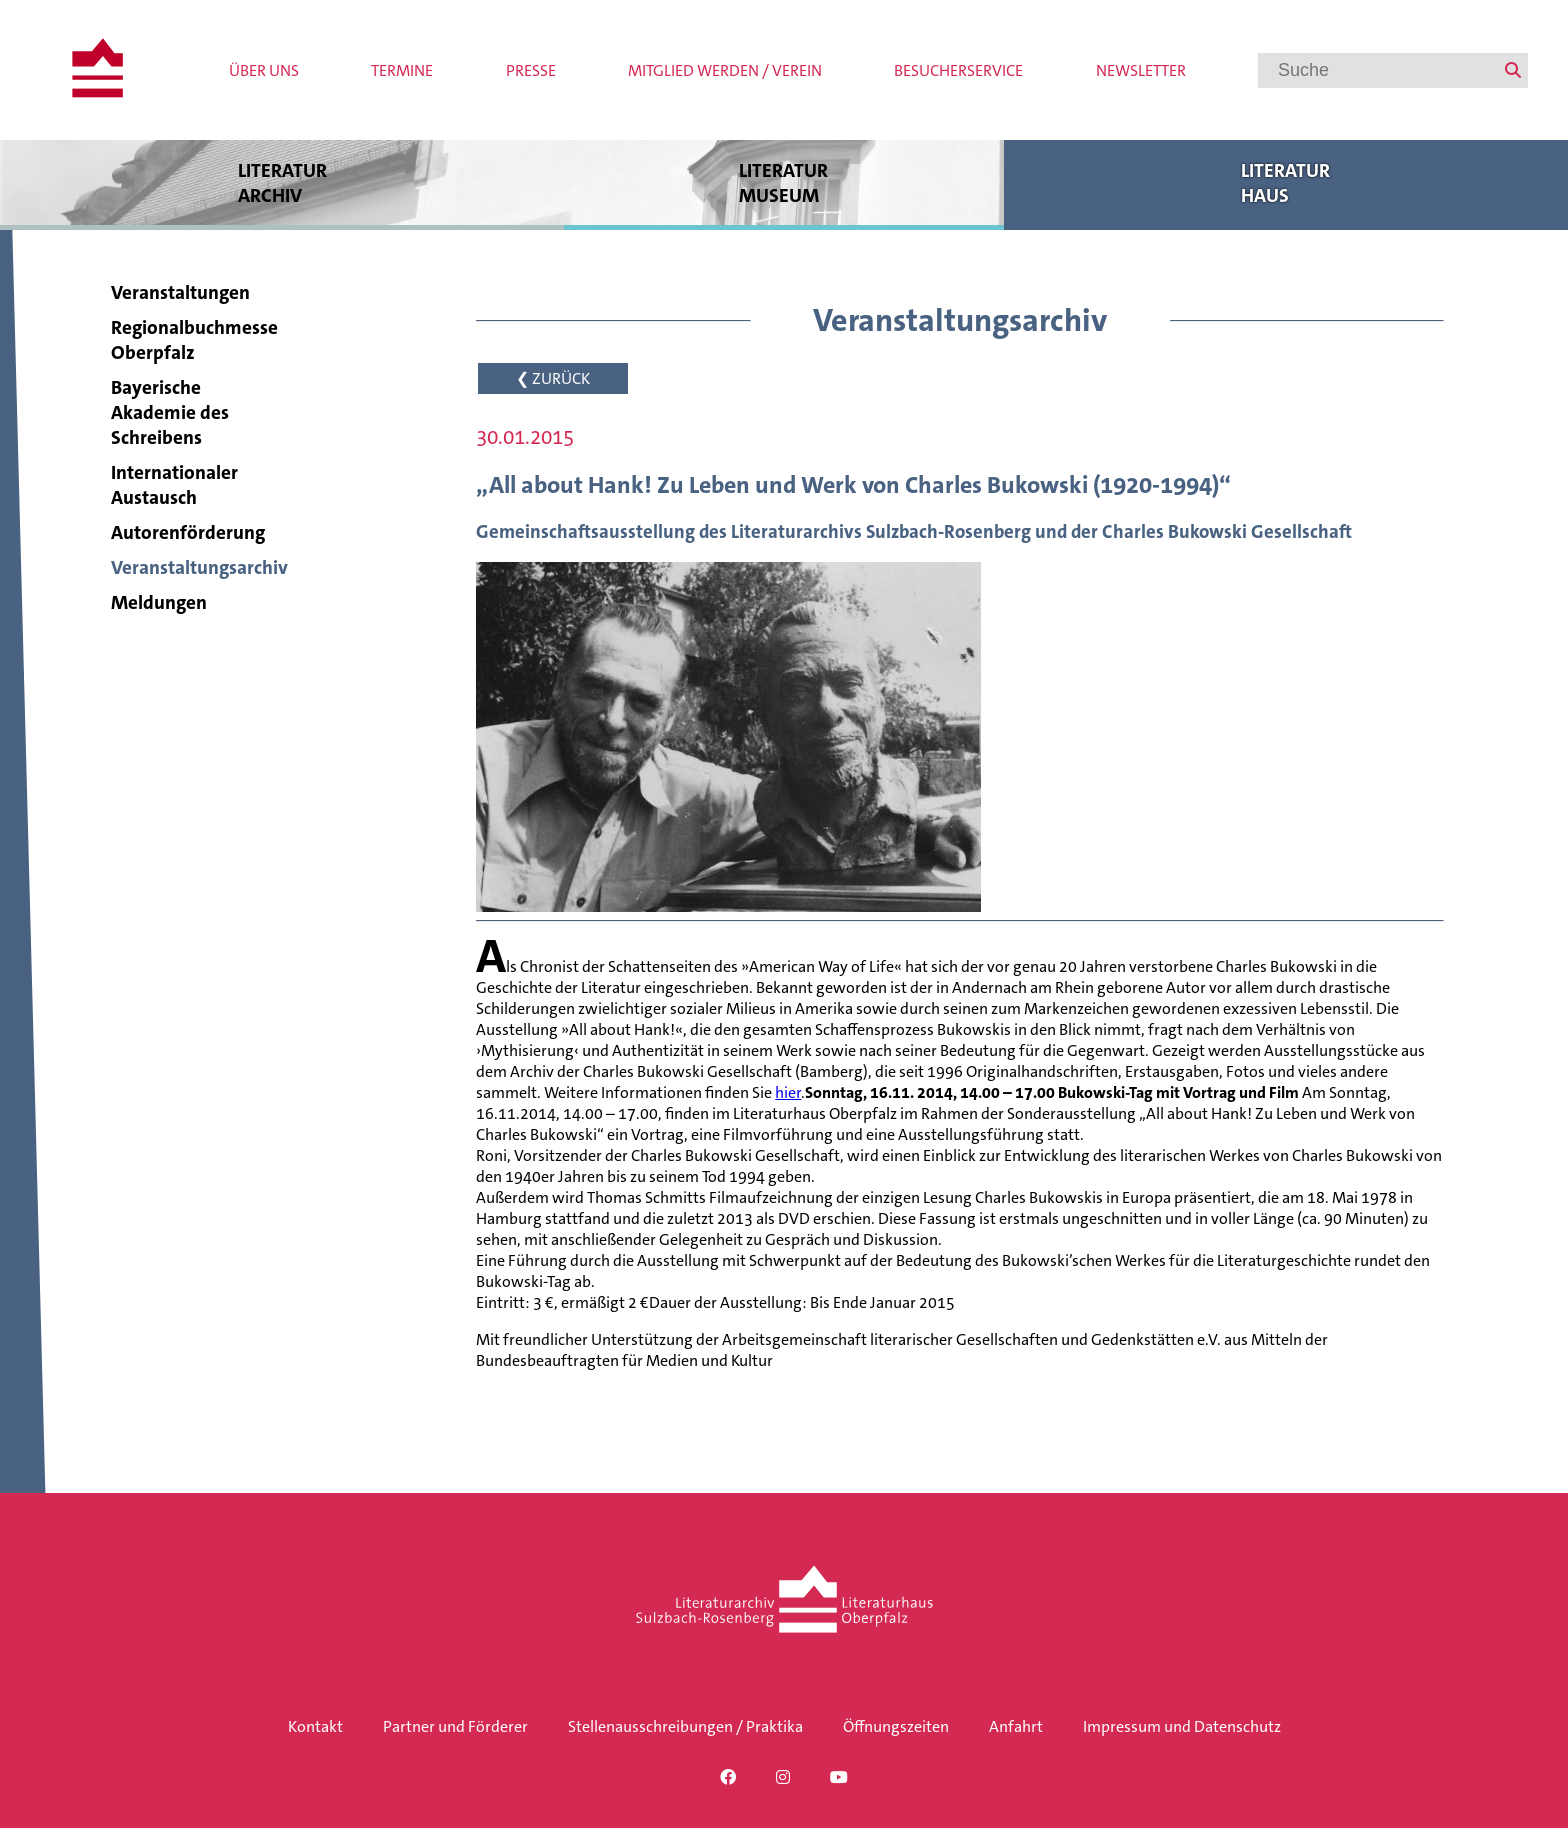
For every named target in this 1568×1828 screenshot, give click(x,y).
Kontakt (315, 1726)
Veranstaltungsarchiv (199, 567)
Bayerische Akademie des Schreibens (170, 412)
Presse (531, 70)
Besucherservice (958, 70)
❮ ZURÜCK (553, 378)
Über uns (264, 70)
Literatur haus (1286, 182)
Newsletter (1141, 70)
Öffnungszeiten (896, 1726)
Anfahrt (1016, 1726)
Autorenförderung (188, 532)
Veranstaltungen (180, 292)
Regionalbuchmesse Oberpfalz (194, 340)
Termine (402, 70)
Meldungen (159, 602)
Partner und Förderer (455, 1726)
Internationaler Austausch (174, 485)
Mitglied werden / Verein (725, 70)
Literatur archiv (282, 182)
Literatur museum (783, 182)
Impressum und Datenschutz (1182, 1726)
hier (788, 1092)
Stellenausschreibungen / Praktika (685, 1726)
